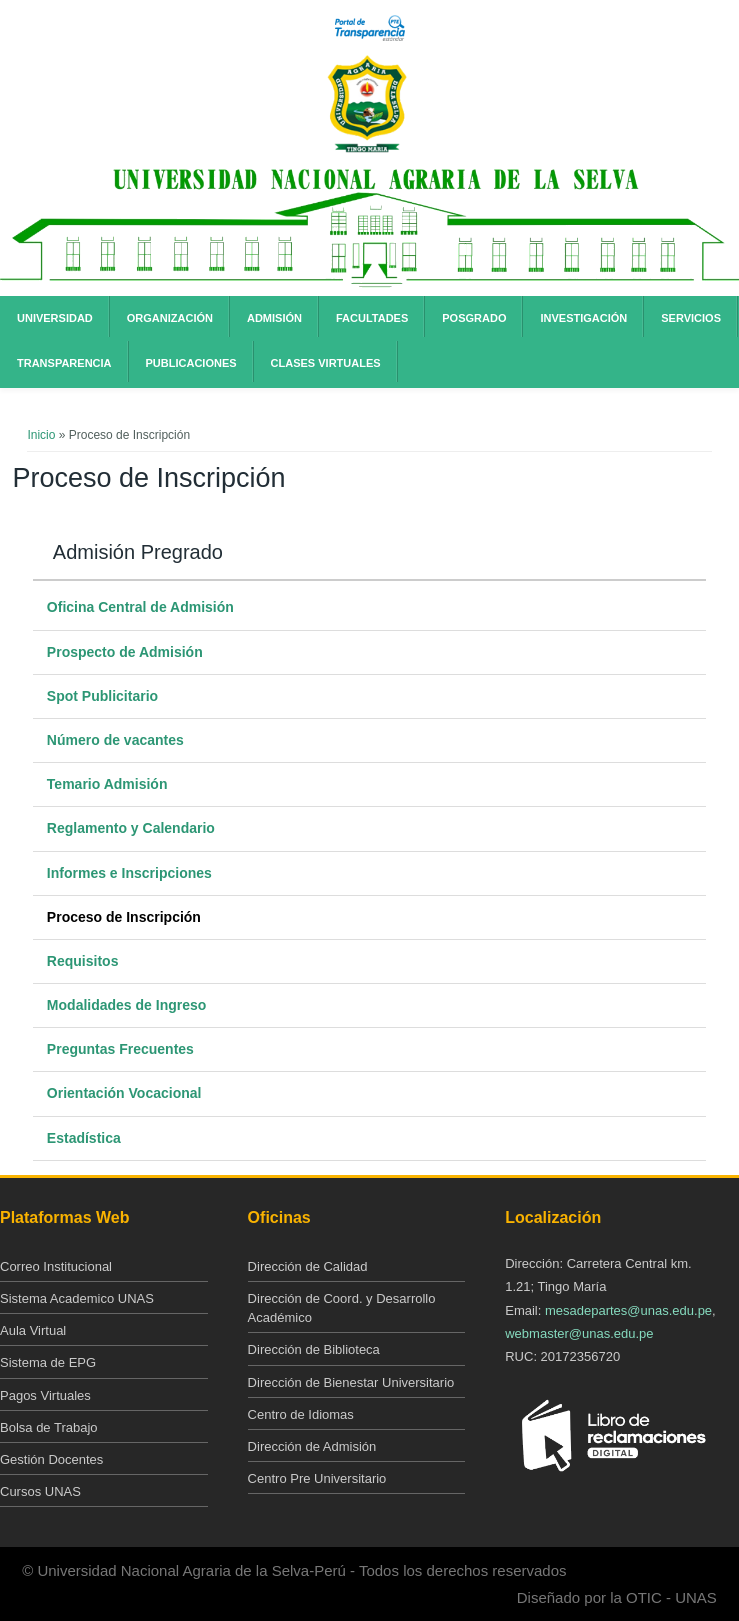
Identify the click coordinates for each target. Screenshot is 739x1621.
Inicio (41, 435)
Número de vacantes (115, 740)
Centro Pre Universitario (317, 1478)
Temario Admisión (107, 784)
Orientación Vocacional (124, 1093)
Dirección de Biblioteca (314, 1349)
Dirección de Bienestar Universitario (351, 1382)
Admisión (274, 318)
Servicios (691, 318)
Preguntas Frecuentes (120, 1049)
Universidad (55, 318)
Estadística (84, 1138)
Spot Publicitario (102, 696)
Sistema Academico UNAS (77, 1298)
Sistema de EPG (48, 1362)
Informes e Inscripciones (129, 873)
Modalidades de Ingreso (126, 1005)
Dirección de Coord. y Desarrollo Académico (342, 1308)
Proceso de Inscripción (124, 917)
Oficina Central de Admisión (140, 607)
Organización (170, 318)
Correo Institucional (56, 1266)
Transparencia (64, 363)
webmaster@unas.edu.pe (579, 1333)
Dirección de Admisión (312, 1446)
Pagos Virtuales (45, 1395)
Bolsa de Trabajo (49, 1427)
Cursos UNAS (40, 1491)
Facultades (372, 318)
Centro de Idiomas (301, 1414)
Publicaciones (191, 363)
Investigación (583, 318)
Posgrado (474, 318)
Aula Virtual (33, 1330)
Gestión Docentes (51, 1459)
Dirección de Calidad (308, 1266)
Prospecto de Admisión (125, 652)
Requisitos (83, 961)
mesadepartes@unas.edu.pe (628, 1310)
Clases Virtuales (326, 363)
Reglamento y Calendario (131, 828)
